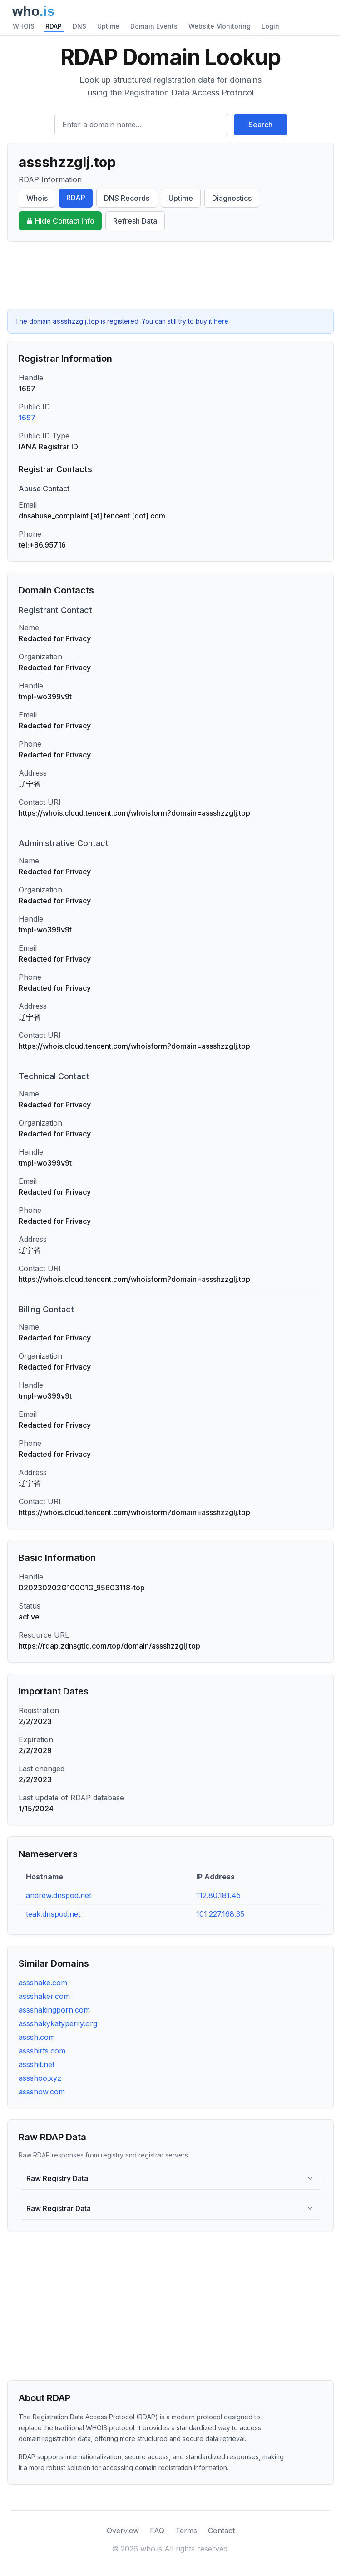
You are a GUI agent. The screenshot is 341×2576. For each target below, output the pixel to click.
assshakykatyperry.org (58, 2023)
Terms (186, 2530)
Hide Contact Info (60, 220)
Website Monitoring (219, 26)
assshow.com (42, 2091)
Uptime (108, 26)
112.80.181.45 (218, 1895)
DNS (79, 26)
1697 (27, 417)
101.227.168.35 (220, 1913)
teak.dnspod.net (53, 1913)
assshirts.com (42, 2050)
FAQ (157, 2530)
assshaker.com (44, 1996)
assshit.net (36, 2064)
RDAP (53, 26)
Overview (123, 2530)
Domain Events (154, 26)
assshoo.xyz (40, 2078)
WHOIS (24, 26)
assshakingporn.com (54, 2009)
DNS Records (126, 198)
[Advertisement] (170, 275)
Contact (221, 2530)
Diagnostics (232, 198)
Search (260, 124)
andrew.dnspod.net (58, 1895)
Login (270, 26)
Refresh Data (135, 220)
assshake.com (43, 1982)
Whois (37, 198)
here (221, 321)
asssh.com (37, 2037)
